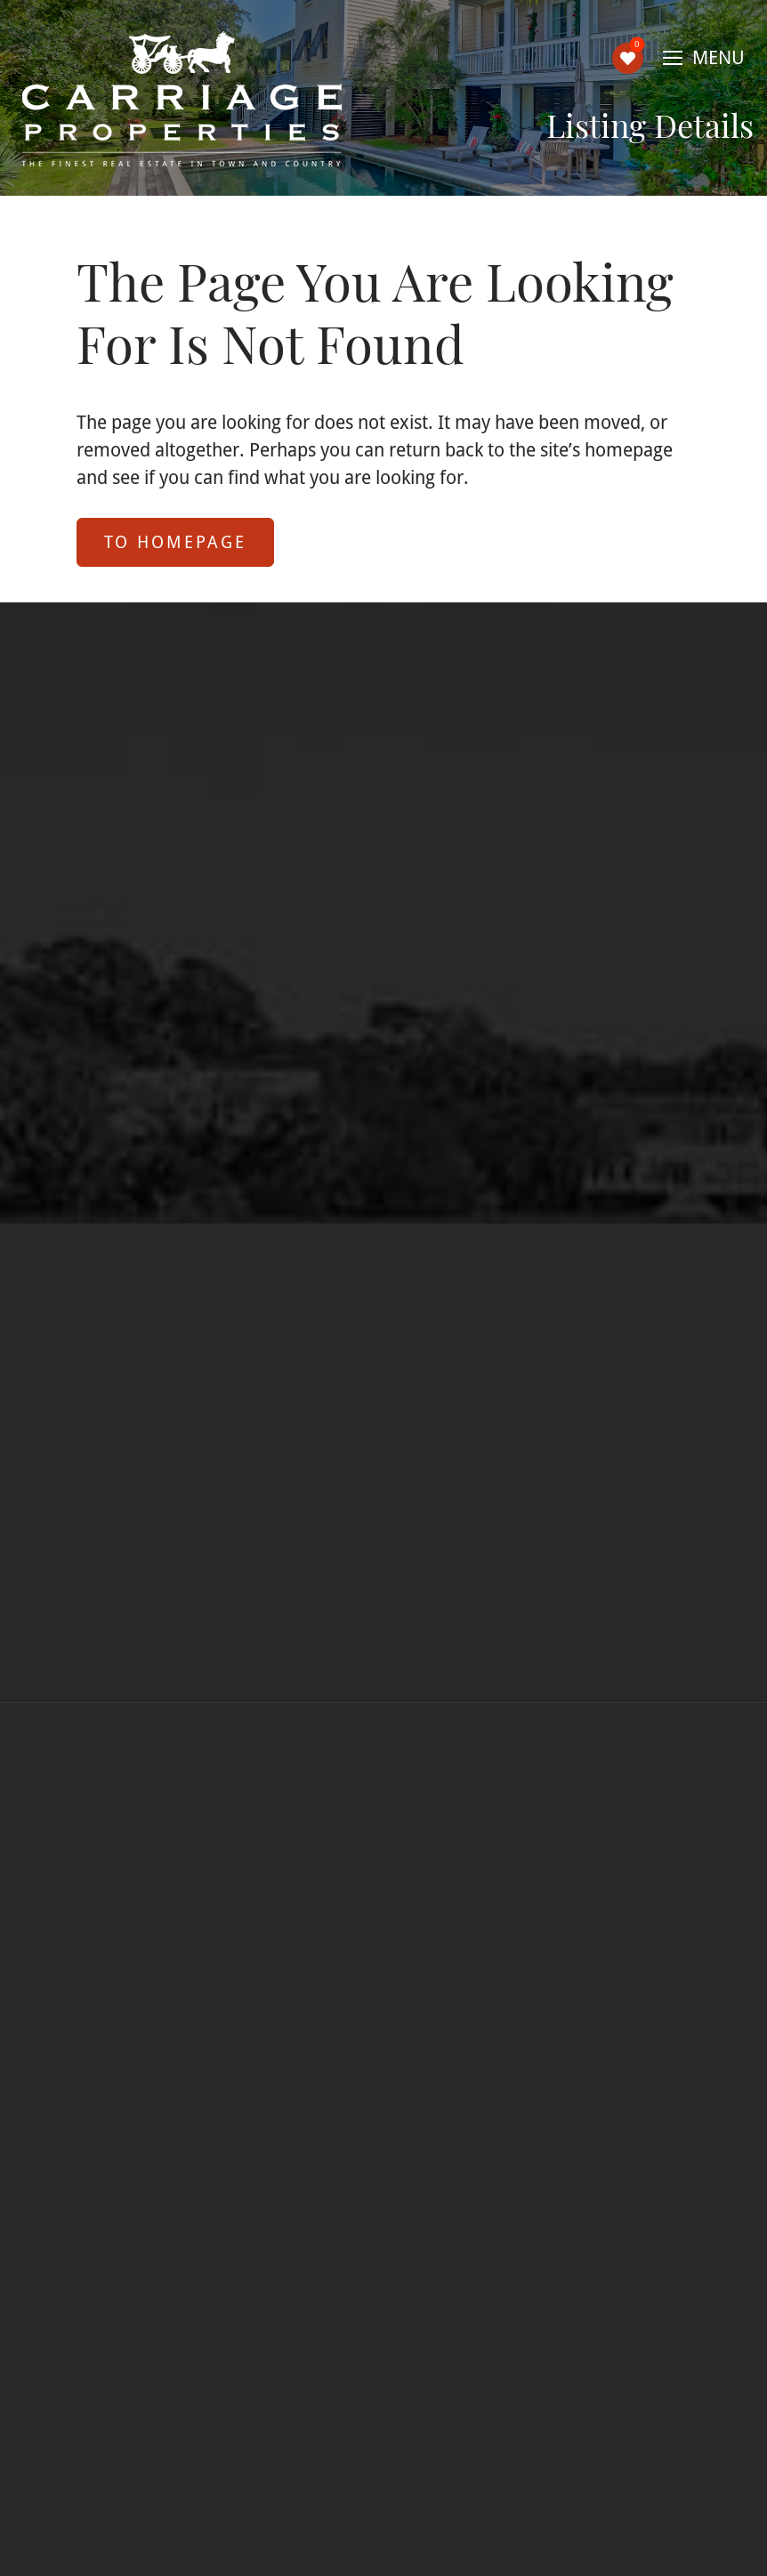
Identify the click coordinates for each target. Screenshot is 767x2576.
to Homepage (175, 541)
